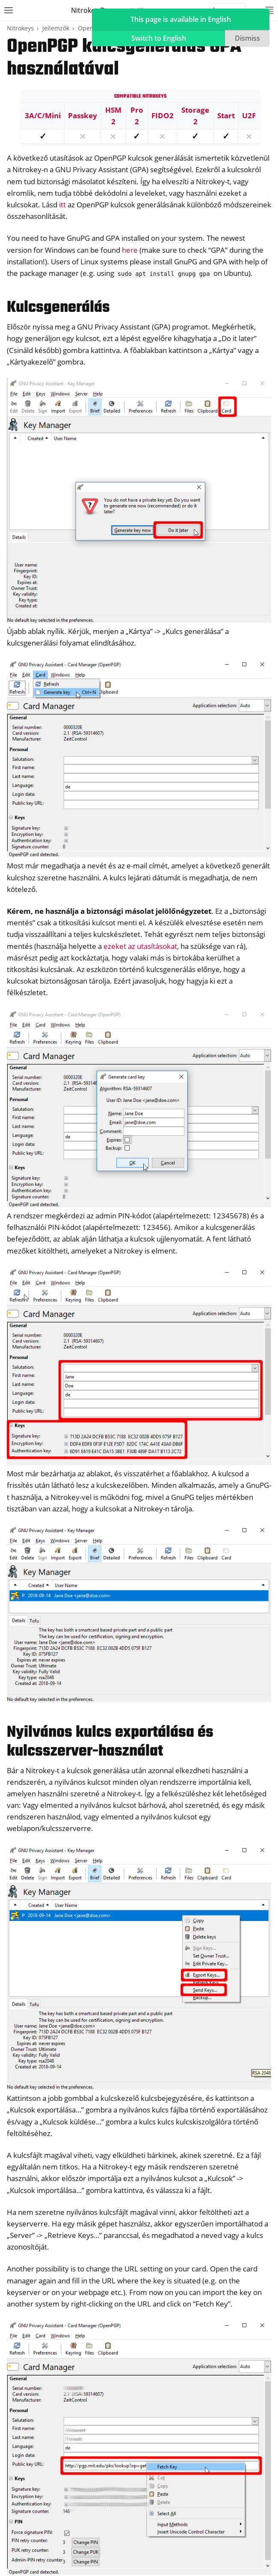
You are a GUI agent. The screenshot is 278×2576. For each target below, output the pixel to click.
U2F (249, 115)
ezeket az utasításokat (140, 946)
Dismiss (247, 38)
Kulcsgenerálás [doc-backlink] (58, 308)
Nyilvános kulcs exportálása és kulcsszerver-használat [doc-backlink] (110, 1742)
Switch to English (158, 38)
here (130, 250)
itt (62, 204)
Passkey (82, 115)
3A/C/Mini (43, 115)
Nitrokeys (20, 28)
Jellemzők (55, 28)
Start (226, 115)
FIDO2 (162, 115)
